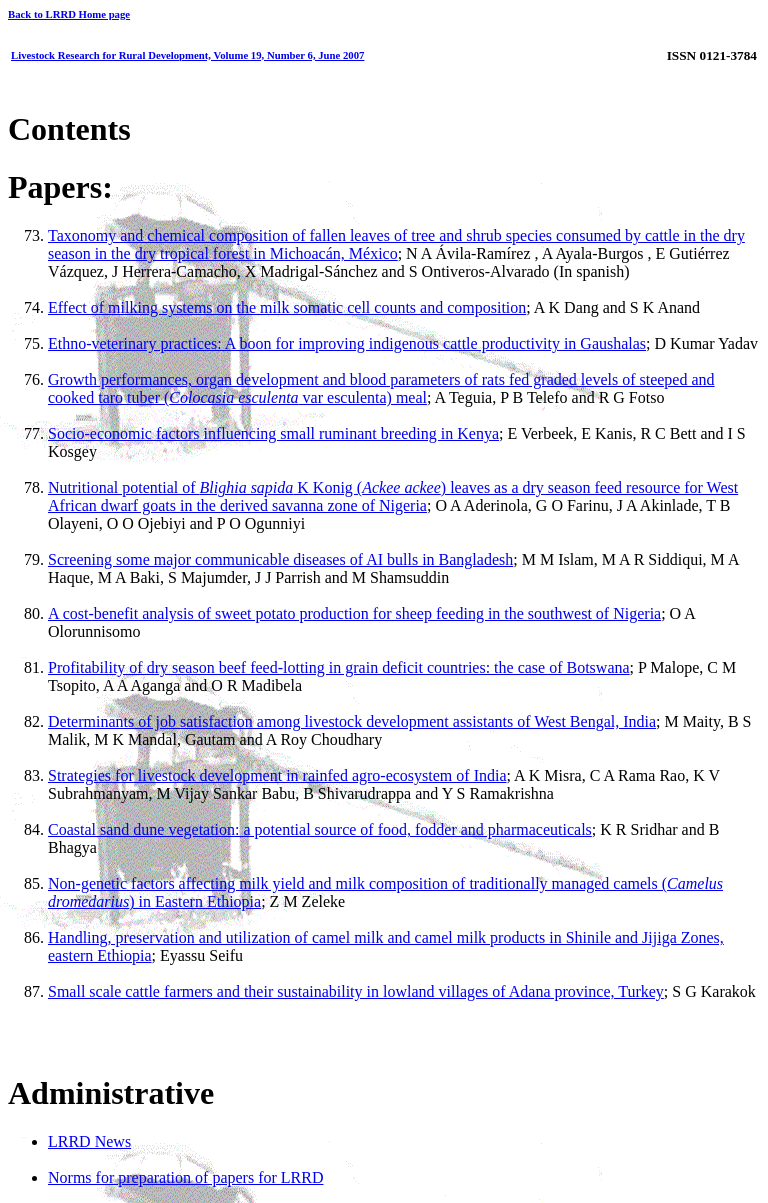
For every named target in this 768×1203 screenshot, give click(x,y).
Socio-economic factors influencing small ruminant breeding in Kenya (273, 433)
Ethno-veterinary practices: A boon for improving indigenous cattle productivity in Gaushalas (347, 343)
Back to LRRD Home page (69, 14)
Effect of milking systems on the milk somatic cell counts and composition (287, 307)
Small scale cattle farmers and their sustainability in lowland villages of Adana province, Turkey (356, 991)
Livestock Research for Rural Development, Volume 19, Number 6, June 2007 (187, 55)
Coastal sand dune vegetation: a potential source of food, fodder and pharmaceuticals (320, 829)
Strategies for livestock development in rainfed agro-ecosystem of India (277, 775)
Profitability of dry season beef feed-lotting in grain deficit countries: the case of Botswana (339, 667)
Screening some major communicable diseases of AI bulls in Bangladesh (280, 559)
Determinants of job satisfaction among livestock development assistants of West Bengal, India (352, 721)
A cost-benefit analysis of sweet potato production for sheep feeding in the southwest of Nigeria (354, 613)
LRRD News (89, 1141)
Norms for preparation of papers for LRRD (185, 1177)
